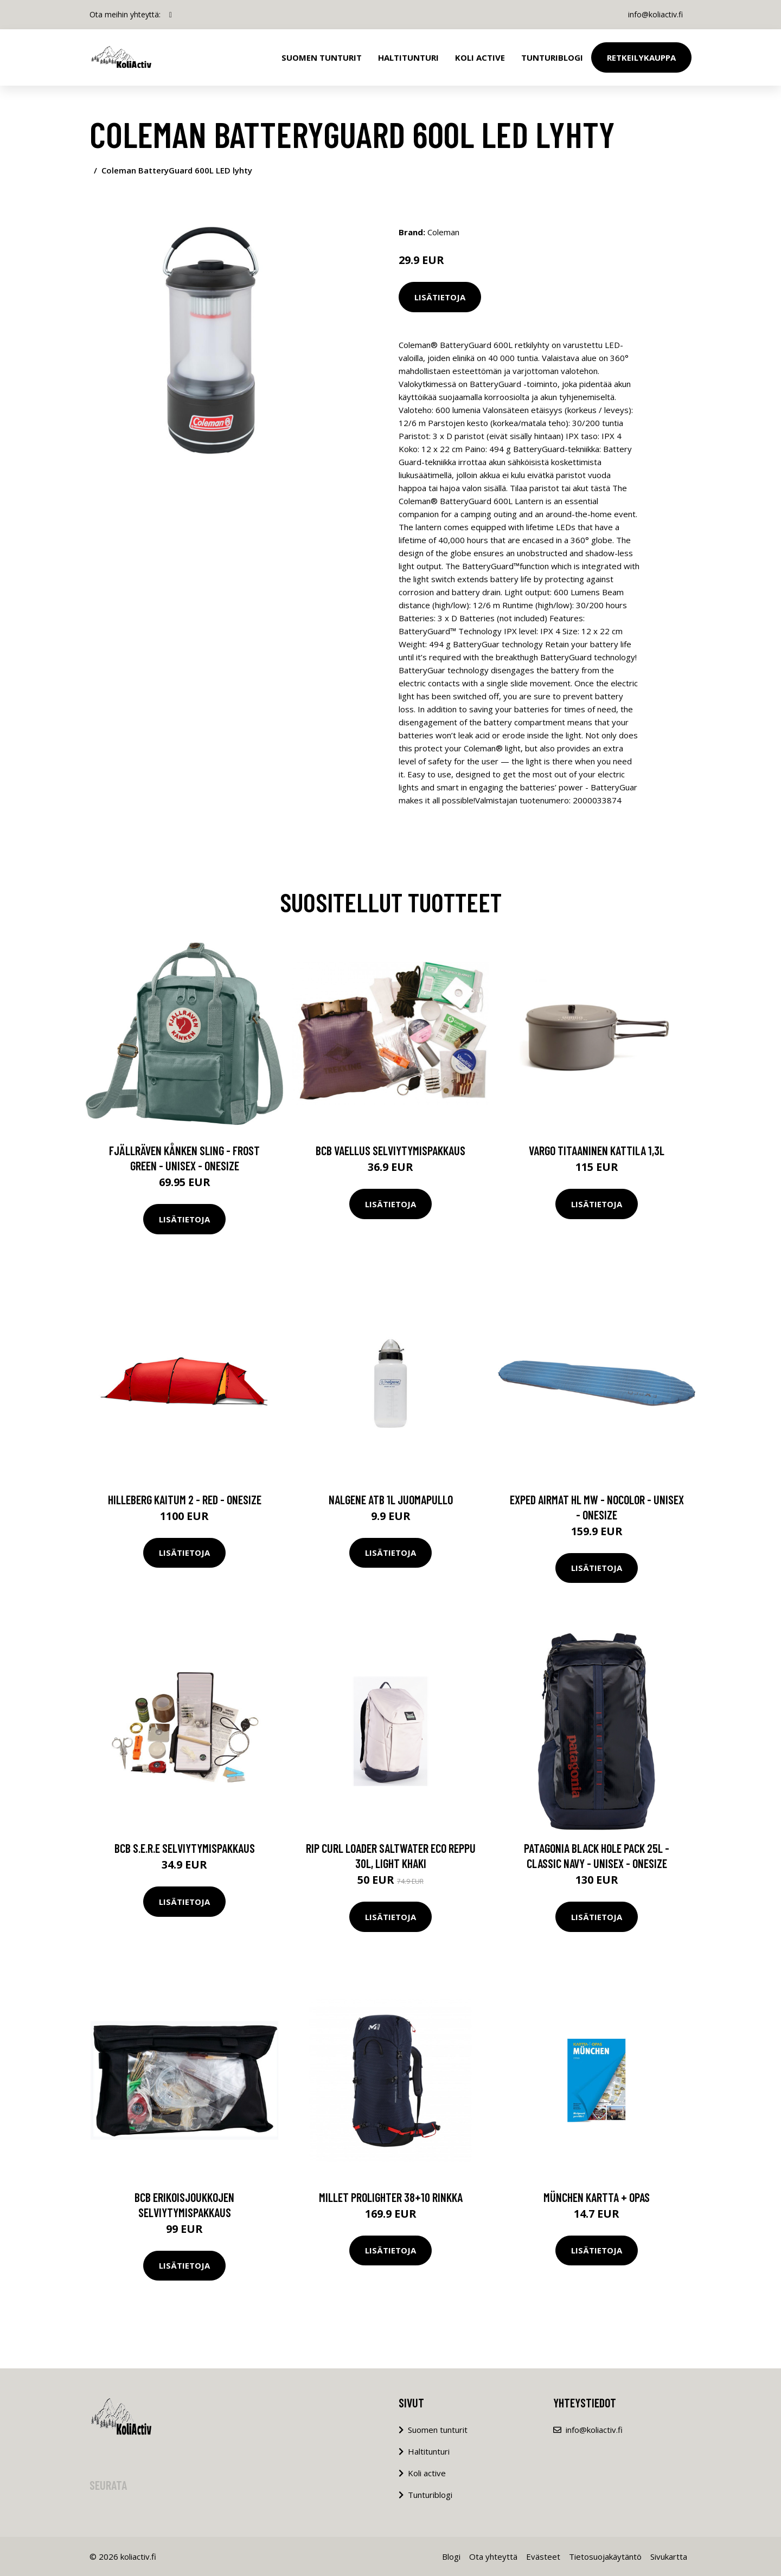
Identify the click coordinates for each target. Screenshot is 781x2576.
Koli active (427, 2473)
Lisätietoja (439, 297)
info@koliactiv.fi (655, 14)
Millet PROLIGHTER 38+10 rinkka (391, 2197)
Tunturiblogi (552, 57)
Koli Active (480, 57)
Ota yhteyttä (493, 2556)
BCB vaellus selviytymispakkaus (390, 1150)
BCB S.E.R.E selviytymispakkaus (184, 1848)
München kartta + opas (596, 2197)
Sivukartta (668, 2556)
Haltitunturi (408, 57)
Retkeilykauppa (641, 57)
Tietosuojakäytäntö (605, 2556)
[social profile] (170, 14)
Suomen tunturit (321, 57)
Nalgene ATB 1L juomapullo (391, 1499)
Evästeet (543, 2556)
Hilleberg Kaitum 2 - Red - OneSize (184, 1499)
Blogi (451, 2556)
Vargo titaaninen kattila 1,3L (596, 1150)
